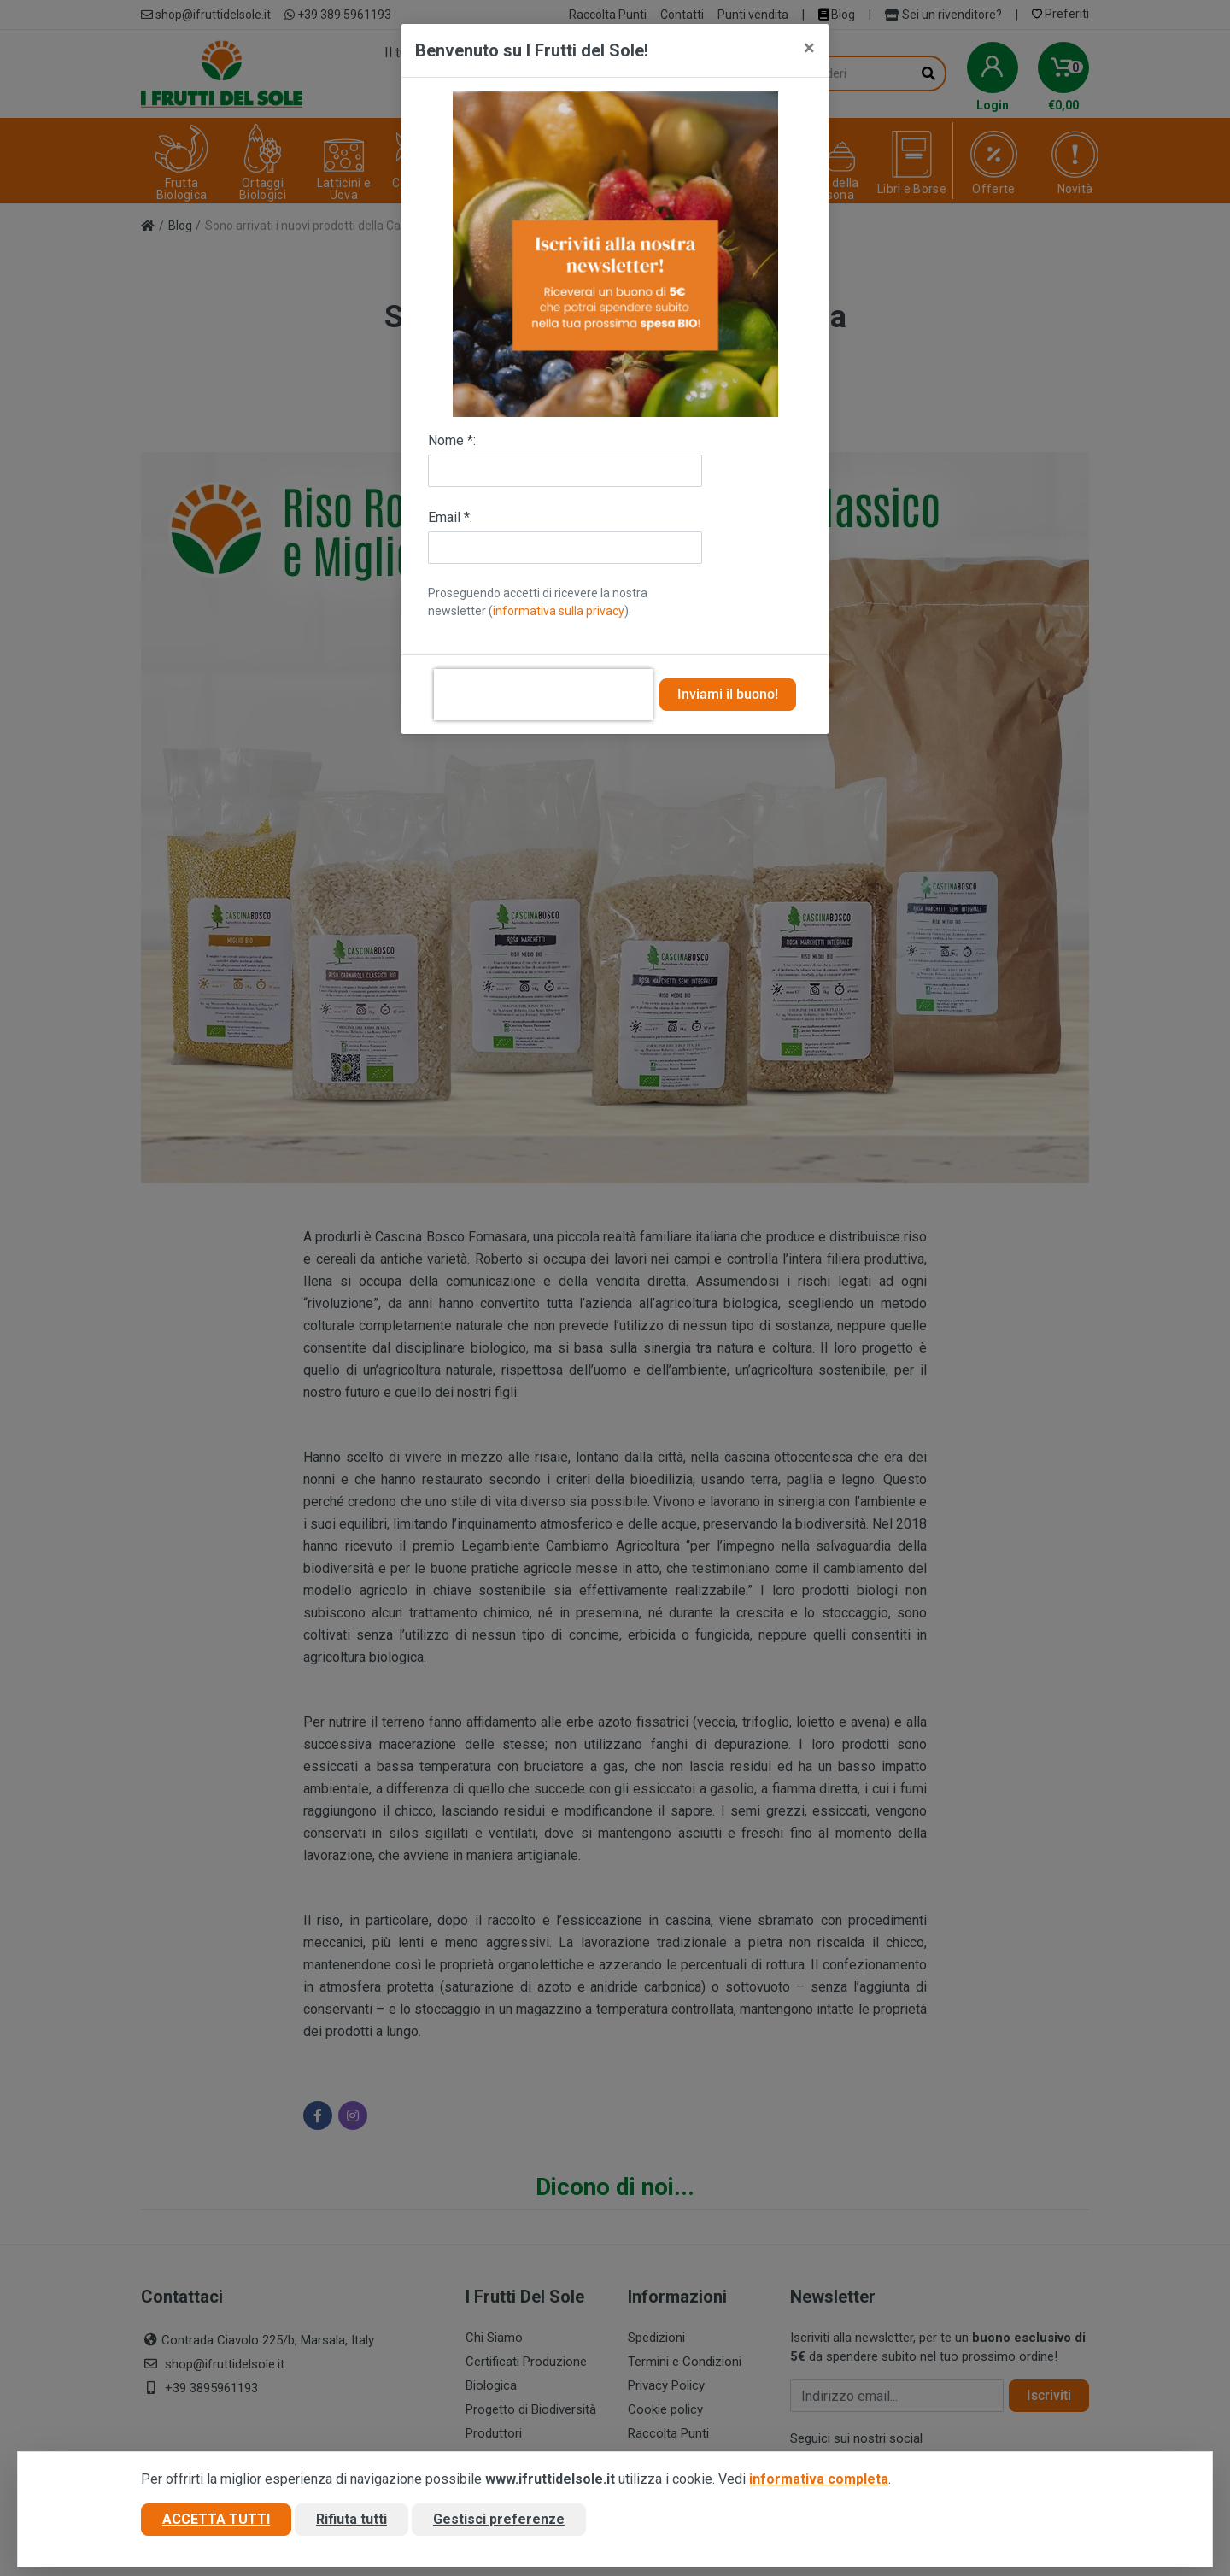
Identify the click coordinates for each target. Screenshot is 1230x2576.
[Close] (809, 48)
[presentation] (543, 694)
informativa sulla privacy (558, 611)
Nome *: (452, 440)
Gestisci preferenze (499, 2519)
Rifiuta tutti (351, 2519)
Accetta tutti (216, 2519)
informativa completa (818, 2479)
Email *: (450, 517)
